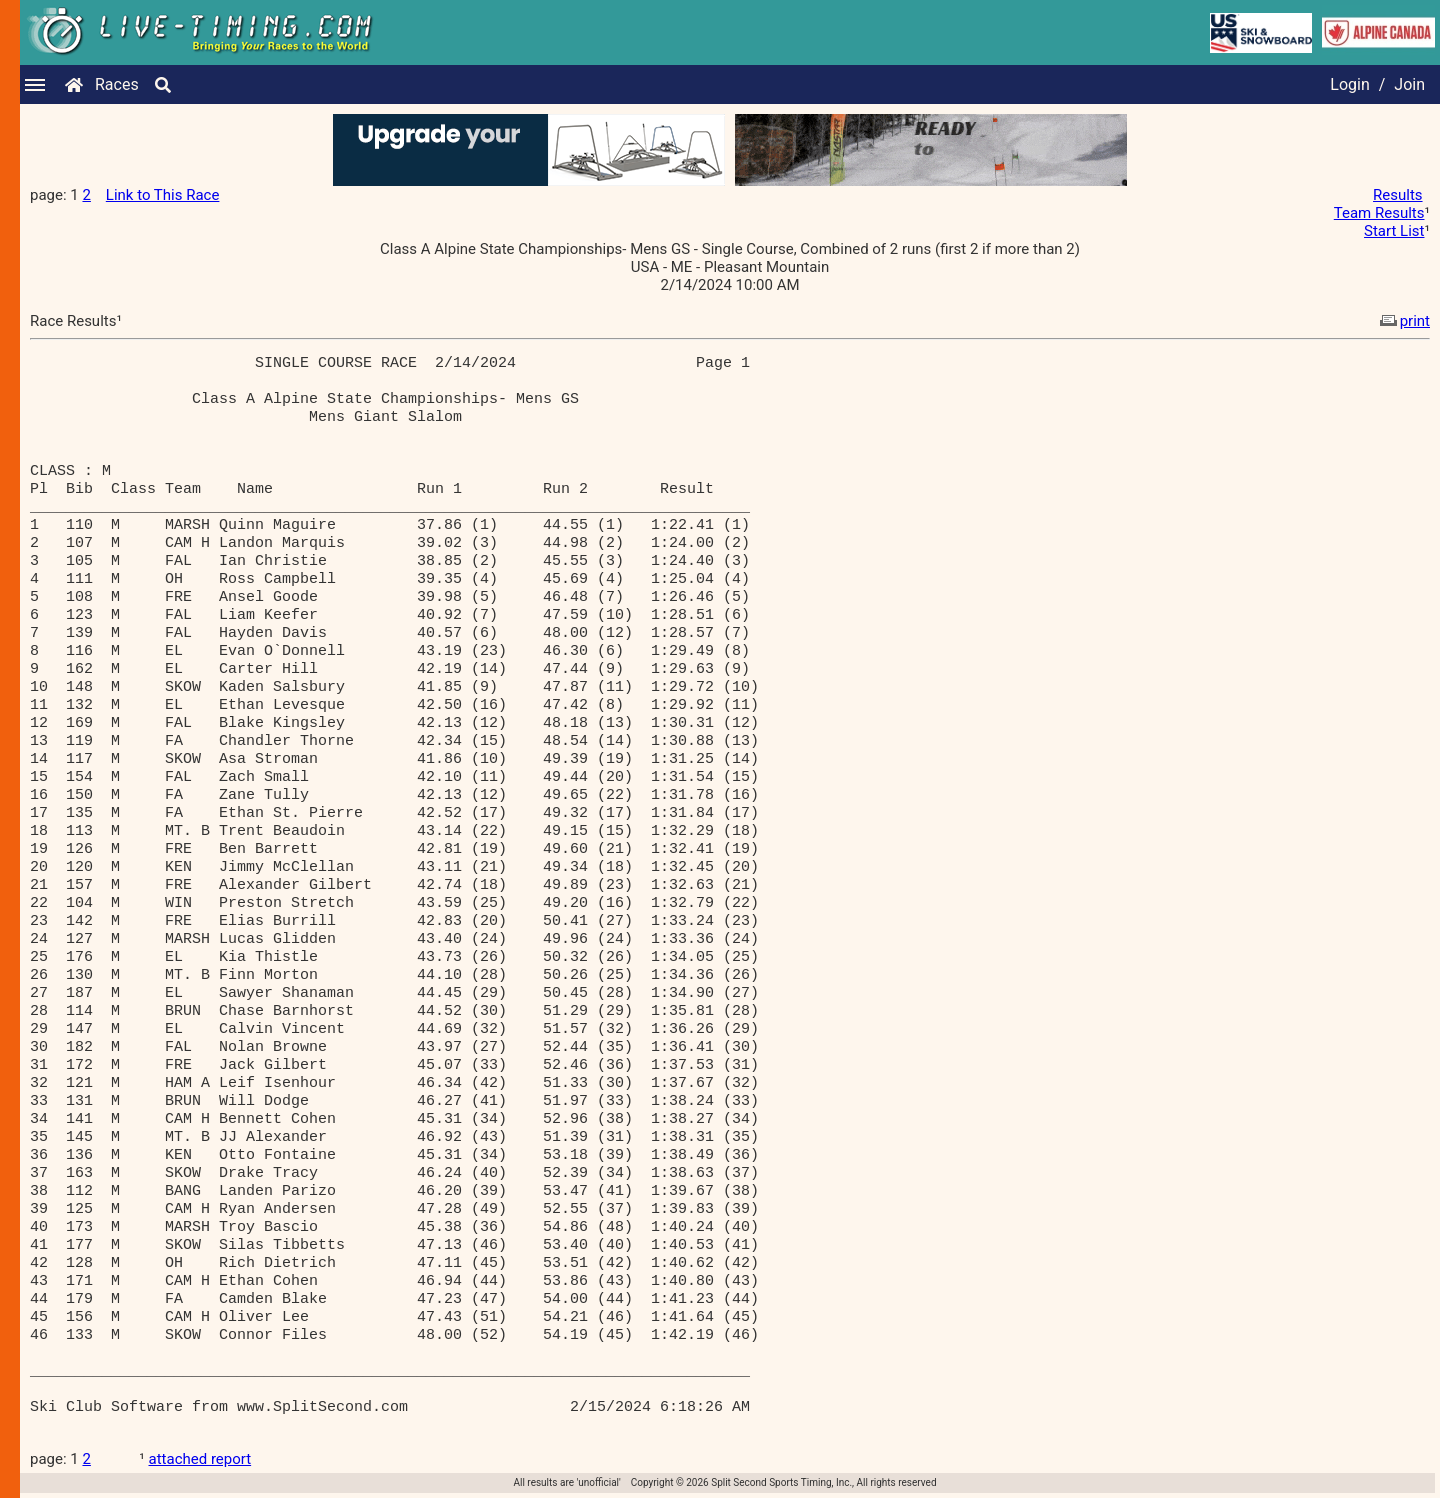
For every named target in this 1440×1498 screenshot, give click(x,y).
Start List (1394, 231)
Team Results (1379, 213)
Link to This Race (163, 195)
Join (1409, 84)
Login (1349, 84)
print (1403, 321)
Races (117, 84)
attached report (200, 1459)
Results (1398, 195)
